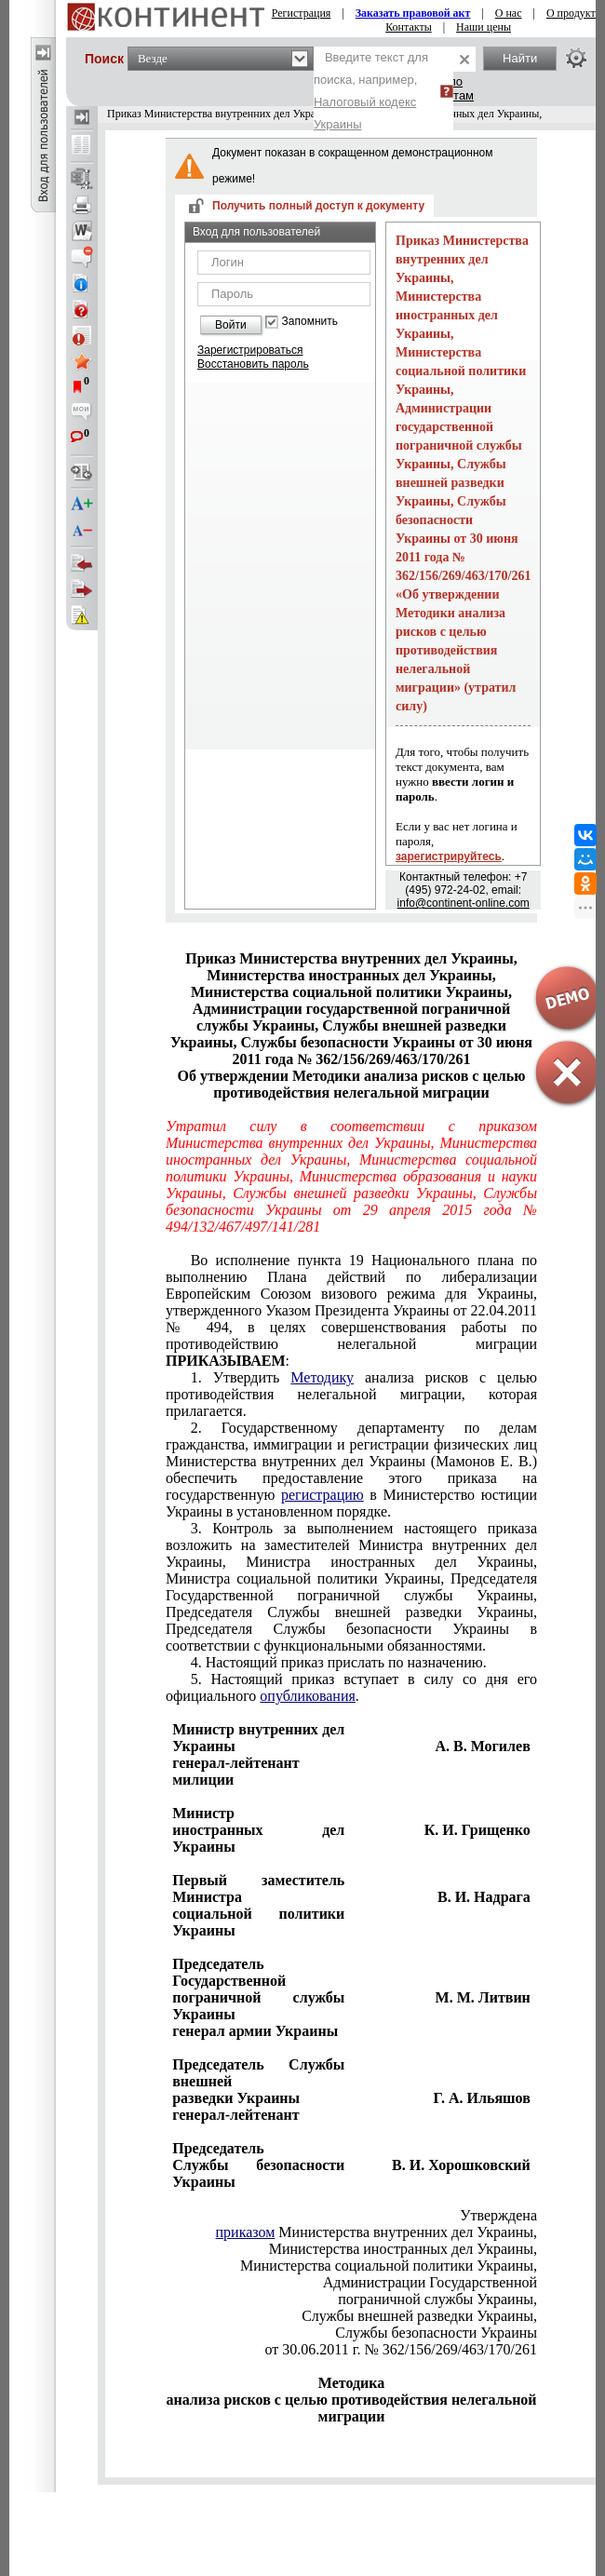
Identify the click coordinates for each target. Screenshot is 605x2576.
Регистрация (301, 13)
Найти (520, 58)
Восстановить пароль (253, 364)
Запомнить (310, 322)
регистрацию (322, 1495)
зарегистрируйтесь (449, 856)
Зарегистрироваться (249, 350)
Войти (231, 324)
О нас (508, 13)
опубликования (308, 1696)
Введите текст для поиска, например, (371, 90)
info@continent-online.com (463, 903)
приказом (246, 2232)
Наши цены (483, 27)
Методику (322, 1377)
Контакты (408, 27)
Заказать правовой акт (413, 13)
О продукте (573, 13)
